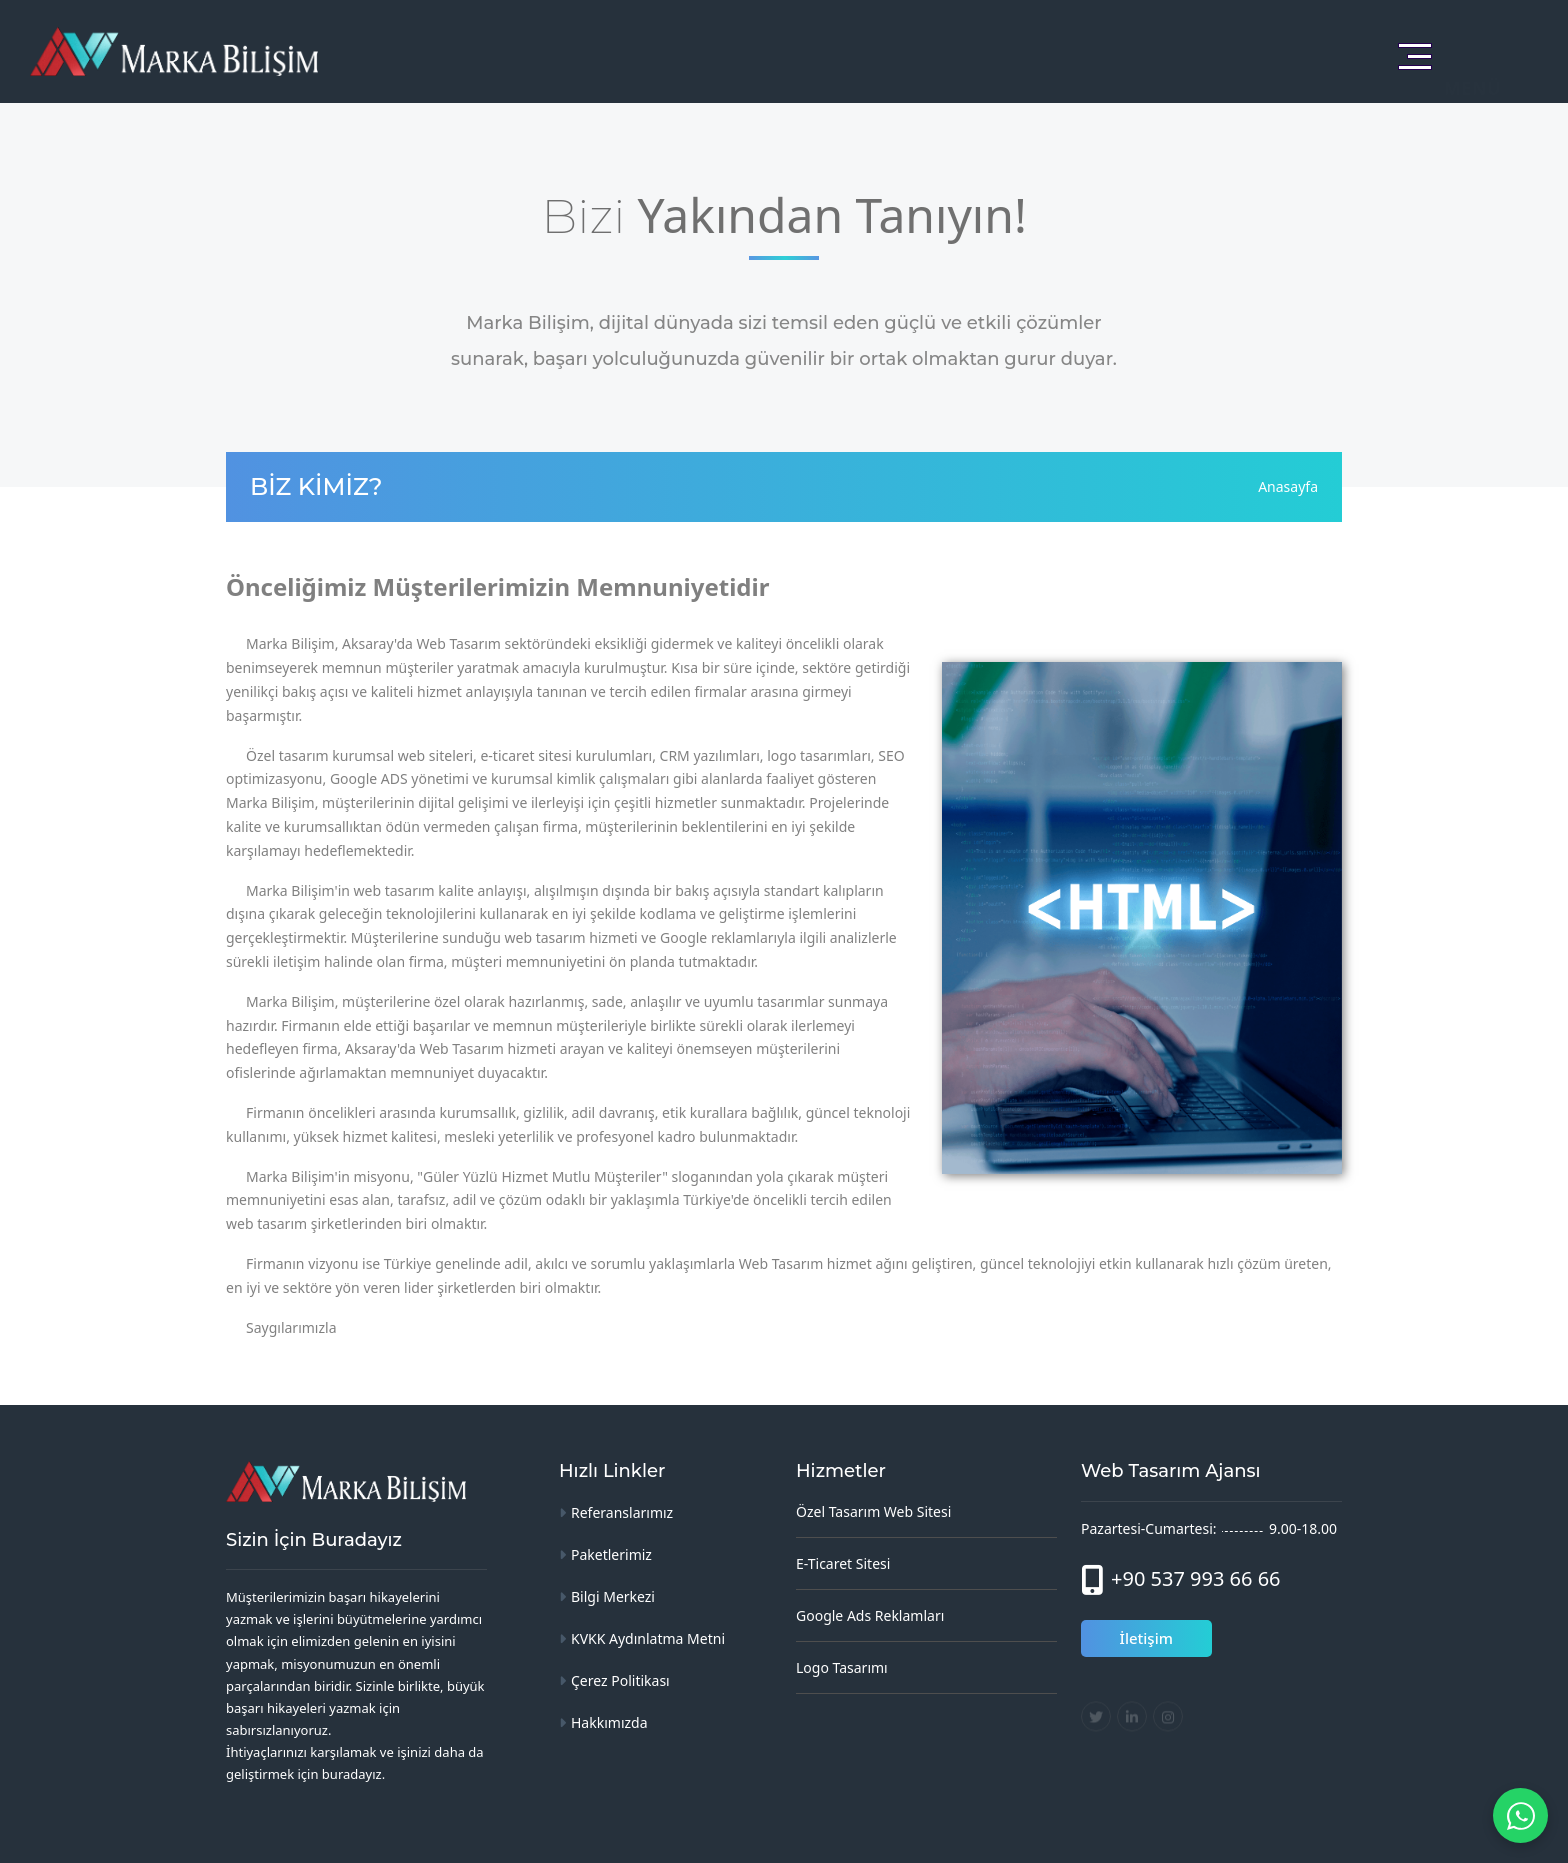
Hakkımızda (609, 1722)
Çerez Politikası (620, 1680)
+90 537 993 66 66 (1196, 1578)
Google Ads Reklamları (870, 1615)
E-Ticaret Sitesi (843, 1563)
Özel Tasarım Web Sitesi (873, 1511)
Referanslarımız (622, 1512)
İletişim (1146, 1638)
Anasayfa (1288, 486)
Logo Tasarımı (842, 1667)
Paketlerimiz (611, 1554)
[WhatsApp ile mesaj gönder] (1520, 1815)
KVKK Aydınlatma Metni (648, 1638)
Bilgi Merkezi (613, 1596)
